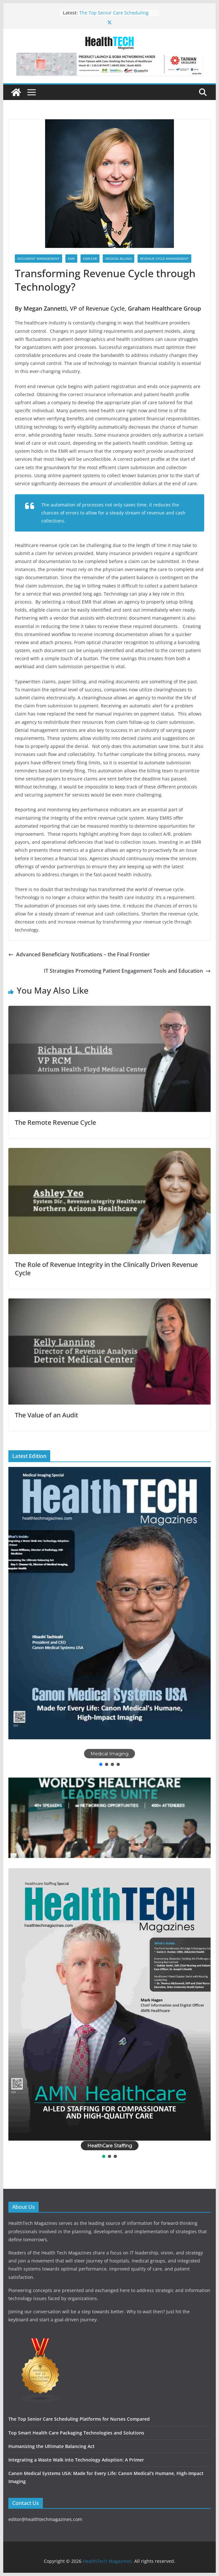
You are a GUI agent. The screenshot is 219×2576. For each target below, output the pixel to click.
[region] (109, 1617)
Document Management (38, 258)
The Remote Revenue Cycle (55, 1122)
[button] (109, 1603)
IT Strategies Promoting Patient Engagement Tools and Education (127, 970)
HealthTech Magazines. (108, 2561)
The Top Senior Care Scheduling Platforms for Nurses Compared (113, 16)
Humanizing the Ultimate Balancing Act (51, 2446)
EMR (71, 258)
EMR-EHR (90, 258)
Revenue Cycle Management (164, 258)
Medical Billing (118, 258)
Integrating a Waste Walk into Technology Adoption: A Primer (76, 2460)
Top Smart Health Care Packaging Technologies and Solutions (76, 2433)
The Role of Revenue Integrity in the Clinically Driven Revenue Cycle (106, 1268)
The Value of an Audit (46, 1415)
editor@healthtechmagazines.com (45, 2519)
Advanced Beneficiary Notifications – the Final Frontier (79, 954)
